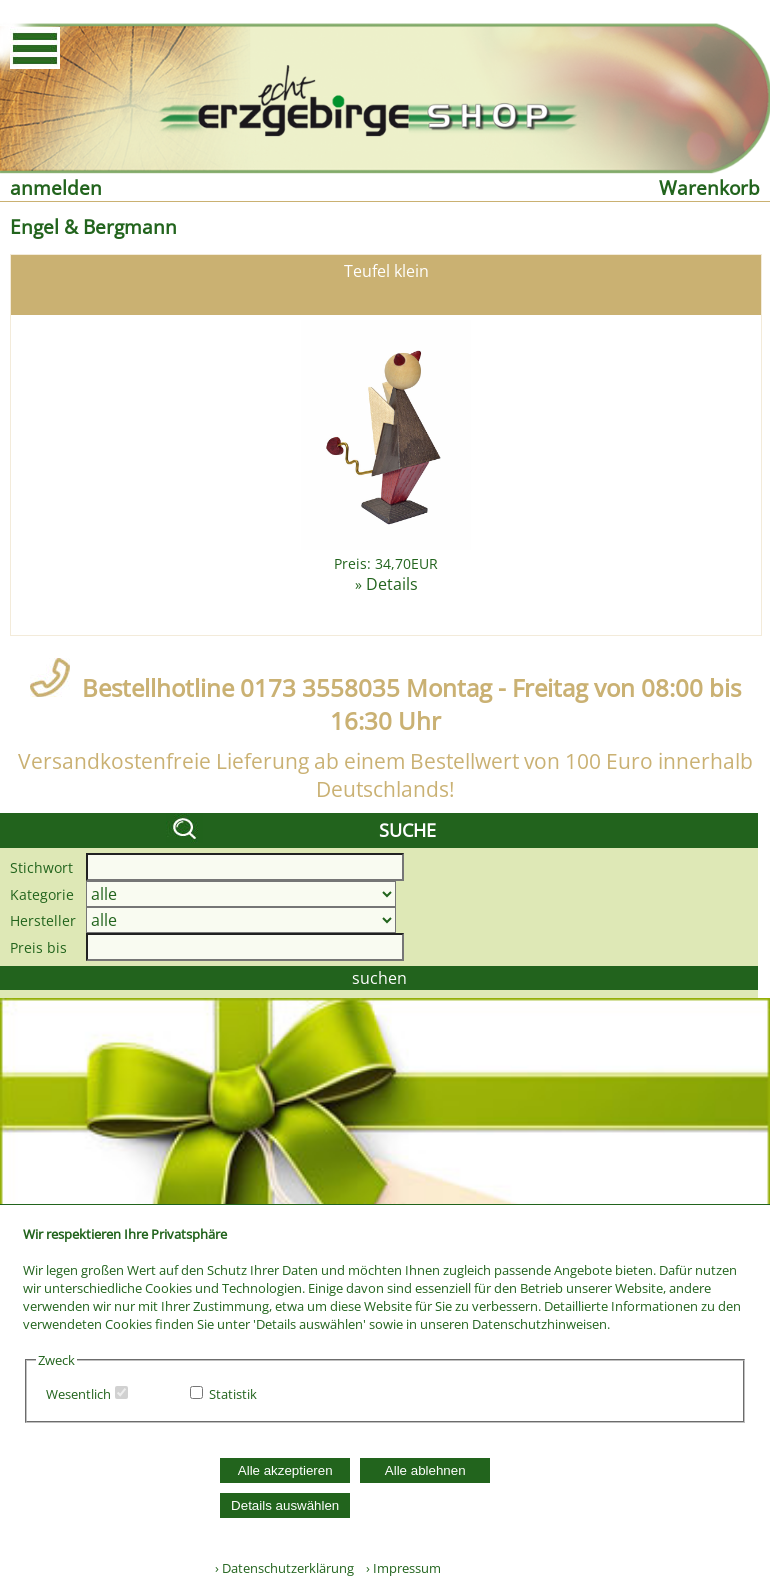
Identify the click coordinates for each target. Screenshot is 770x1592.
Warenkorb (709, 187)
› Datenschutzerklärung (284, 1568)
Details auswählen (285, 1505)
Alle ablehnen (425, 1470)
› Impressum (399, 1568)
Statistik (233, 1394)
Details (392, 584)
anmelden (56, 187)
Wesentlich (78, 1394)
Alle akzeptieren (285, 1470)
